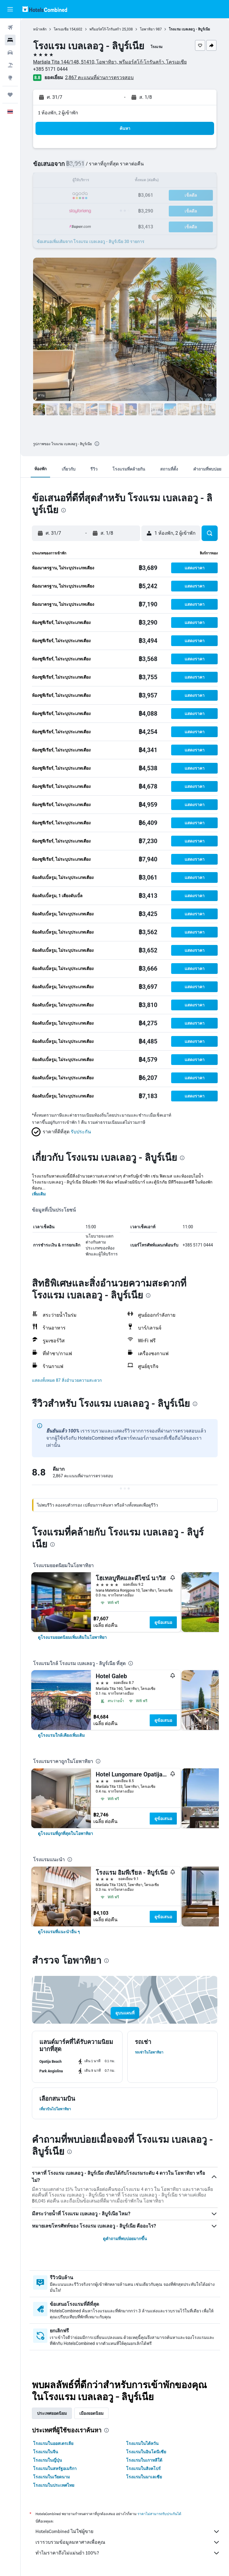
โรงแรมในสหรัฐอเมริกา (55, 2468)
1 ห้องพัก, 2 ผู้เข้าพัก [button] (58, 113)
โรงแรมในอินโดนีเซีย (146, 2451)
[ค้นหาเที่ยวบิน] (10, 27)
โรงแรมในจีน (45, 2451)
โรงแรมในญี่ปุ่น (47, 2460)
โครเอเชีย (61, 29)
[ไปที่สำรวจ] (10, 78)
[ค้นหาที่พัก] (10, 40)
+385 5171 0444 (50, 69)
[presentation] (97, 443)
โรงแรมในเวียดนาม (51, 2476)
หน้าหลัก (40, 29)
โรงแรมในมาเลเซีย (144, 2476)
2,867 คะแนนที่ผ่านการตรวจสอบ (99, 77)
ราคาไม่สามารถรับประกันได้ (159, 2514)
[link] (72, 1637)
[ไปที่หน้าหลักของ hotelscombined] (44, 9)
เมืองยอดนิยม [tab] (91, 2413)
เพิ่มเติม (39, 1194)
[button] (10, 9)
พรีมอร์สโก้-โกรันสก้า (105, 29)
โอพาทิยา (147, 29)
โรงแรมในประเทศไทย (53, 2485)
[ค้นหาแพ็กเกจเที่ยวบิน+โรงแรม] (10, 65)
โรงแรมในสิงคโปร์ (143, 2468)
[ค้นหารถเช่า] (10, 53)
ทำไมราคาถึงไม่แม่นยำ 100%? (127, 2553)
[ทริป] (10, 95)
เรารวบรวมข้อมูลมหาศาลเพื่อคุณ (127, 2542)
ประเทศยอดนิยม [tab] (52, 2413)
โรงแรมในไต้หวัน (142, 2443)
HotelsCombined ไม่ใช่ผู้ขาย (127, 2531)
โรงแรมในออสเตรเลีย (53, 2443)
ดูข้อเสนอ (163, 1622)
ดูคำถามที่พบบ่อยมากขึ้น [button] (125, 2238)
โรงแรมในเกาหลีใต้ (144, 2460)
